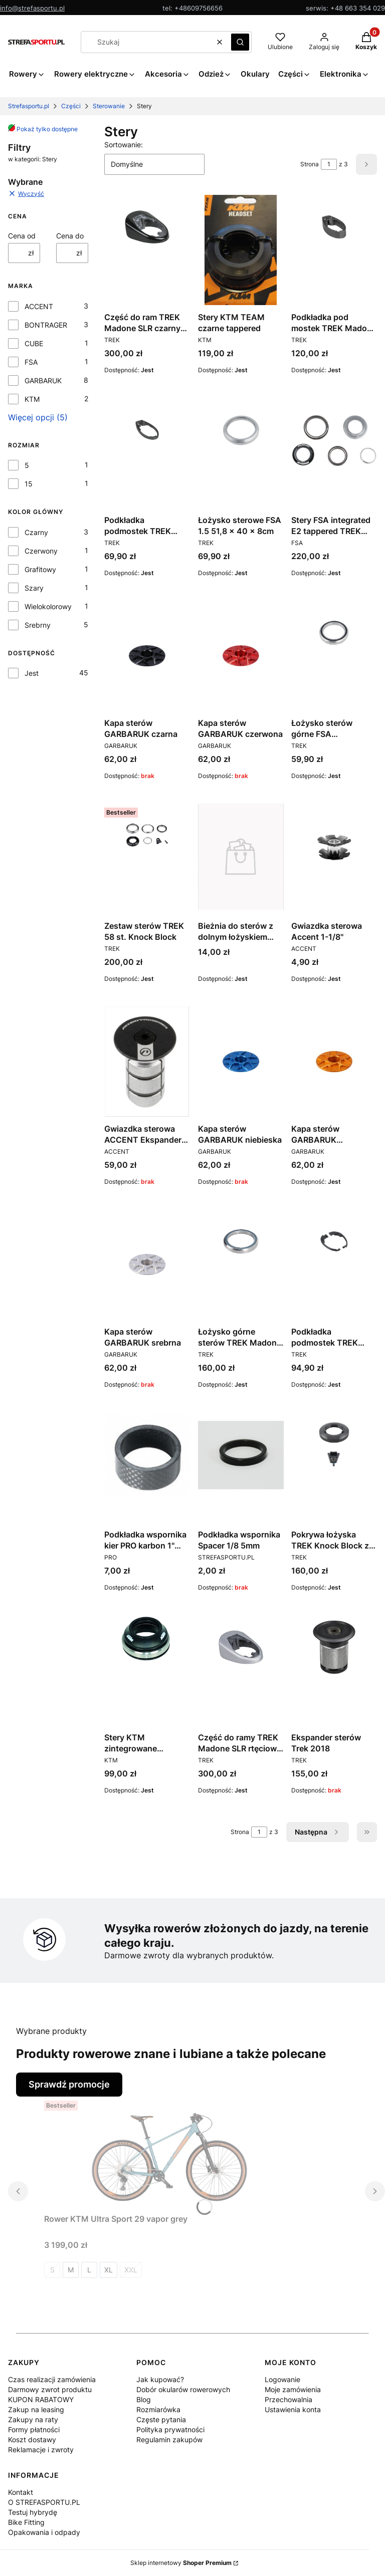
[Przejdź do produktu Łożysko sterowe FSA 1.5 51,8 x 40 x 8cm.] (241, 430)
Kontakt (20, 2492)
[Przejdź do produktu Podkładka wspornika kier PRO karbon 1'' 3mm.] (147, 1455)
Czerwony (41, 551)
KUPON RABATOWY (41, 2399)
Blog (143, 2399)
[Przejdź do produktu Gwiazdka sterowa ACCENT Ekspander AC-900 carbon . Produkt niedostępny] (147, 1061)
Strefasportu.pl (28, 106)
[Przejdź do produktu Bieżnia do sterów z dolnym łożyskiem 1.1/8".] (241, 857)
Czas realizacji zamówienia (52, 2379)
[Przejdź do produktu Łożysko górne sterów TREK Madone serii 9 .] (241, 1241)
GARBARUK (43, 380)
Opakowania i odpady (44, 2532)
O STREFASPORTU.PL (44, 2502)
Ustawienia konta (293, 2409)
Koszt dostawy (32, 2439)
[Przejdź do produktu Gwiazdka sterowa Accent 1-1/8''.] (334, 846)
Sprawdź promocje (69, 2084)
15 (29, 483)
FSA (31, 362)
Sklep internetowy (181, 2562)
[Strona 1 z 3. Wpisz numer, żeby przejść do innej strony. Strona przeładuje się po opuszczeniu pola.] (329, 164)
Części (71, 106)
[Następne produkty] (317, 1832)
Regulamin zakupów (169, 2439)
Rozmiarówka (158, 2409)
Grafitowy (40, 569)
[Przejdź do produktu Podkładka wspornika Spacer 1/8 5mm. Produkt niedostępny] (241, 1455)
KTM (32, 399)
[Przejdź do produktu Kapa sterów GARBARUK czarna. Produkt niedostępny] (147, 656)
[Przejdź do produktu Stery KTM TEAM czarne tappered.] (241, 250)
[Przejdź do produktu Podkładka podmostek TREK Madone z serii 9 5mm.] (334, 1241)
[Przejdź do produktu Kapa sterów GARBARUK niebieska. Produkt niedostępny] (241, 1061)
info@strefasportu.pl (32, 8)
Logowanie (282, 2379)
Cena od (22, 235)
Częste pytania (161, 2419)
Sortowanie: (123, 144)
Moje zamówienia (293, 2389)
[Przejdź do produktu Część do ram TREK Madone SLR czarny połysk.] (147, 227)
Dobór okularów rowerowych (183, 2389)
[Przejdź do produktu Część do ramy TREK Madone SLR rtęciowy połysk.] (241, 1647)
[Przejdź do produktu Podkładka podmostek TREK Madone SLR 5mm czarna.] (147, 430)
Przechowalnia (288, 2399)
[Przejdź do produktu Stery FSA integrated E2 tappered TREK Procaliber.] (334, 440)
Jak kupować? (160, 2379)
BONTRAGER (46, 325)
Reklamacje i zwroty (41, 2449)
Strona (309, 164)
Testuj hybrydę (32, 2512)
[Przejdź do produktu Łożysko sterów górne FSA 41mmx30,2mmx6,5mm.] (334, 633)
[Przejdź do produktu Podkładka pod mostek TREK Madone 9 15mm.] (334, 227)
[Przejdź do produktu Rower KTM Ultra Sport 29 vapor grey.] (169, 2152)
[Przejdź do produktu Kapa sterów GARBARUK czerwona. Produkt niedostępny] (241, 656)
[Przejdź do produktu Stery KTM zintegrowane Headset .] (147, 1639)
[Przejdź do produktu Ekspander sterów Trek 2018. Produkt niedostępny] (334, 1647)
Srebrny (38, 625)
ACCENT (39, 306)
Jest (32, 673)
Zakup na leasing (36, 2409)
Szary (34, 588)
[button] (240, 42)
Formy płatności (34, 2429)
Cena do (70, 235)
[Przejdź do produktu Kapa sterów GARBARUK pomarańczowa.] (334, 1061)
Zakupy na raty (33, 2419)
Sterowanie (109, 106)
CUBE (34, 343)
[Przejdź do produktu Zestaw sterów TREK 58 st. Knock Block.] (147, 836)
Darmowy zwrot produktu (50, 2389)
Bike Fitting (26, 2522)
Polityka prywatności (170, 2429)
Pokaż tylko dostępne (43, 129)
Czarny (36, 532)
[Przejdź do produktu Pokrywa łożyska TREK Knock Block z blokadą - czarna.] (334, 1444)
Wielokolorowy (48, 606)
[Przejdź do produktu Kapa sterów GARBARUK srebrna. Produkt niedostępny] (147, 1264)
